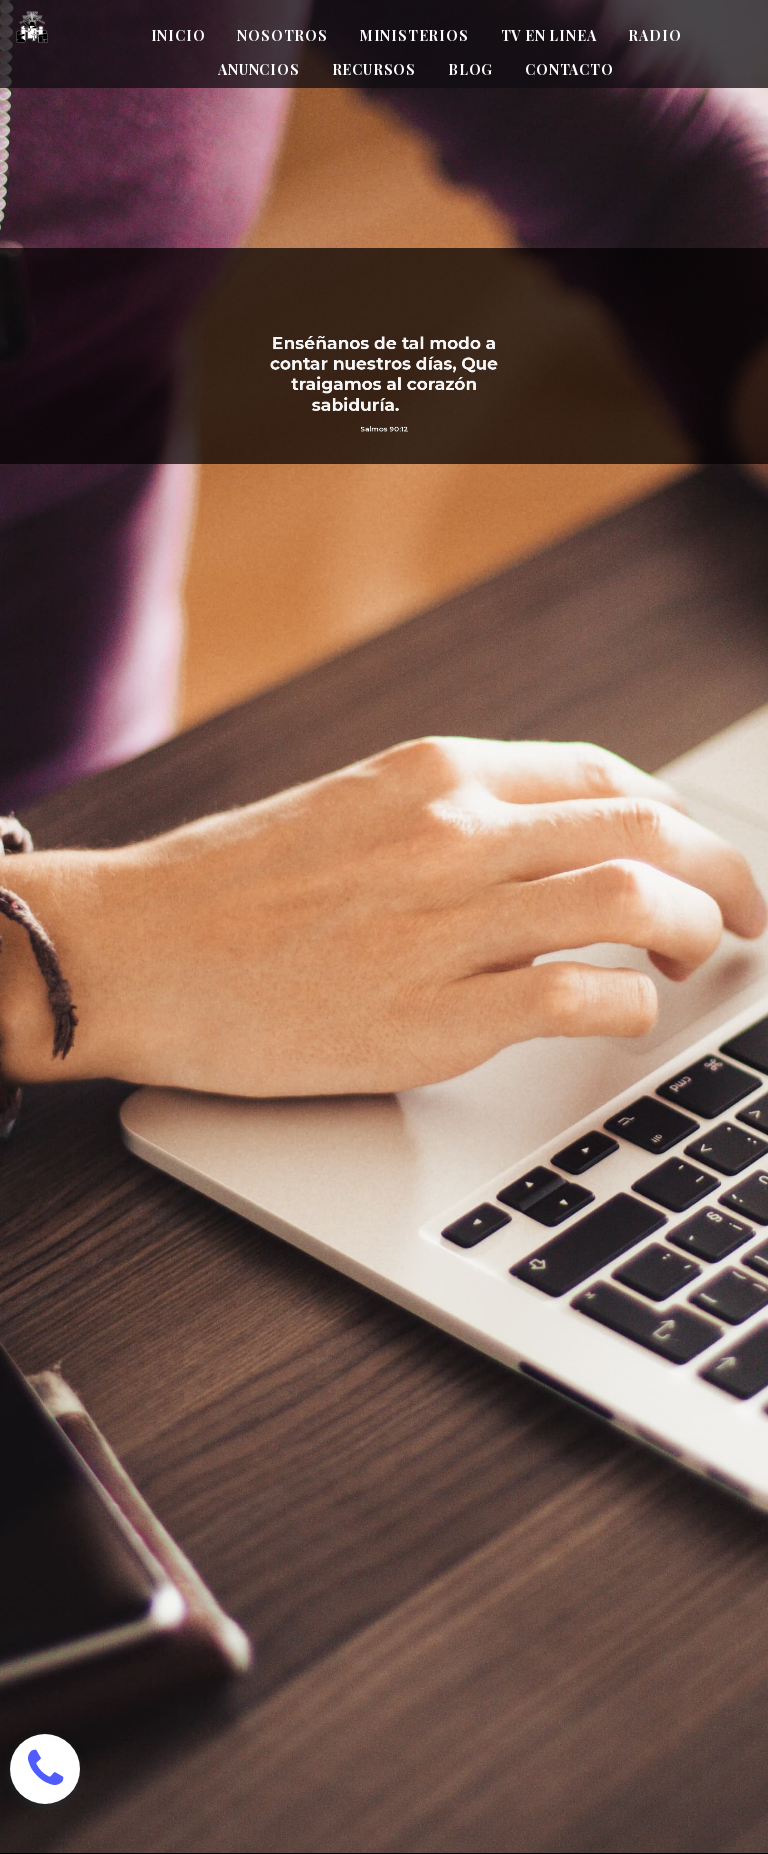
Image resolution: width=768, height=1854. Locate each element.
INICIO (178, 35)
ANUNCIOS (258, 69)
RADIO (654, 35)
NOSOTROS (282, 35)
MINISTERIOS (414, 35)
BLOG (470, 69)
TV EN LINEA (549, 35)
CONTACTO (569, 69)
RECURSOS (374, 69)
